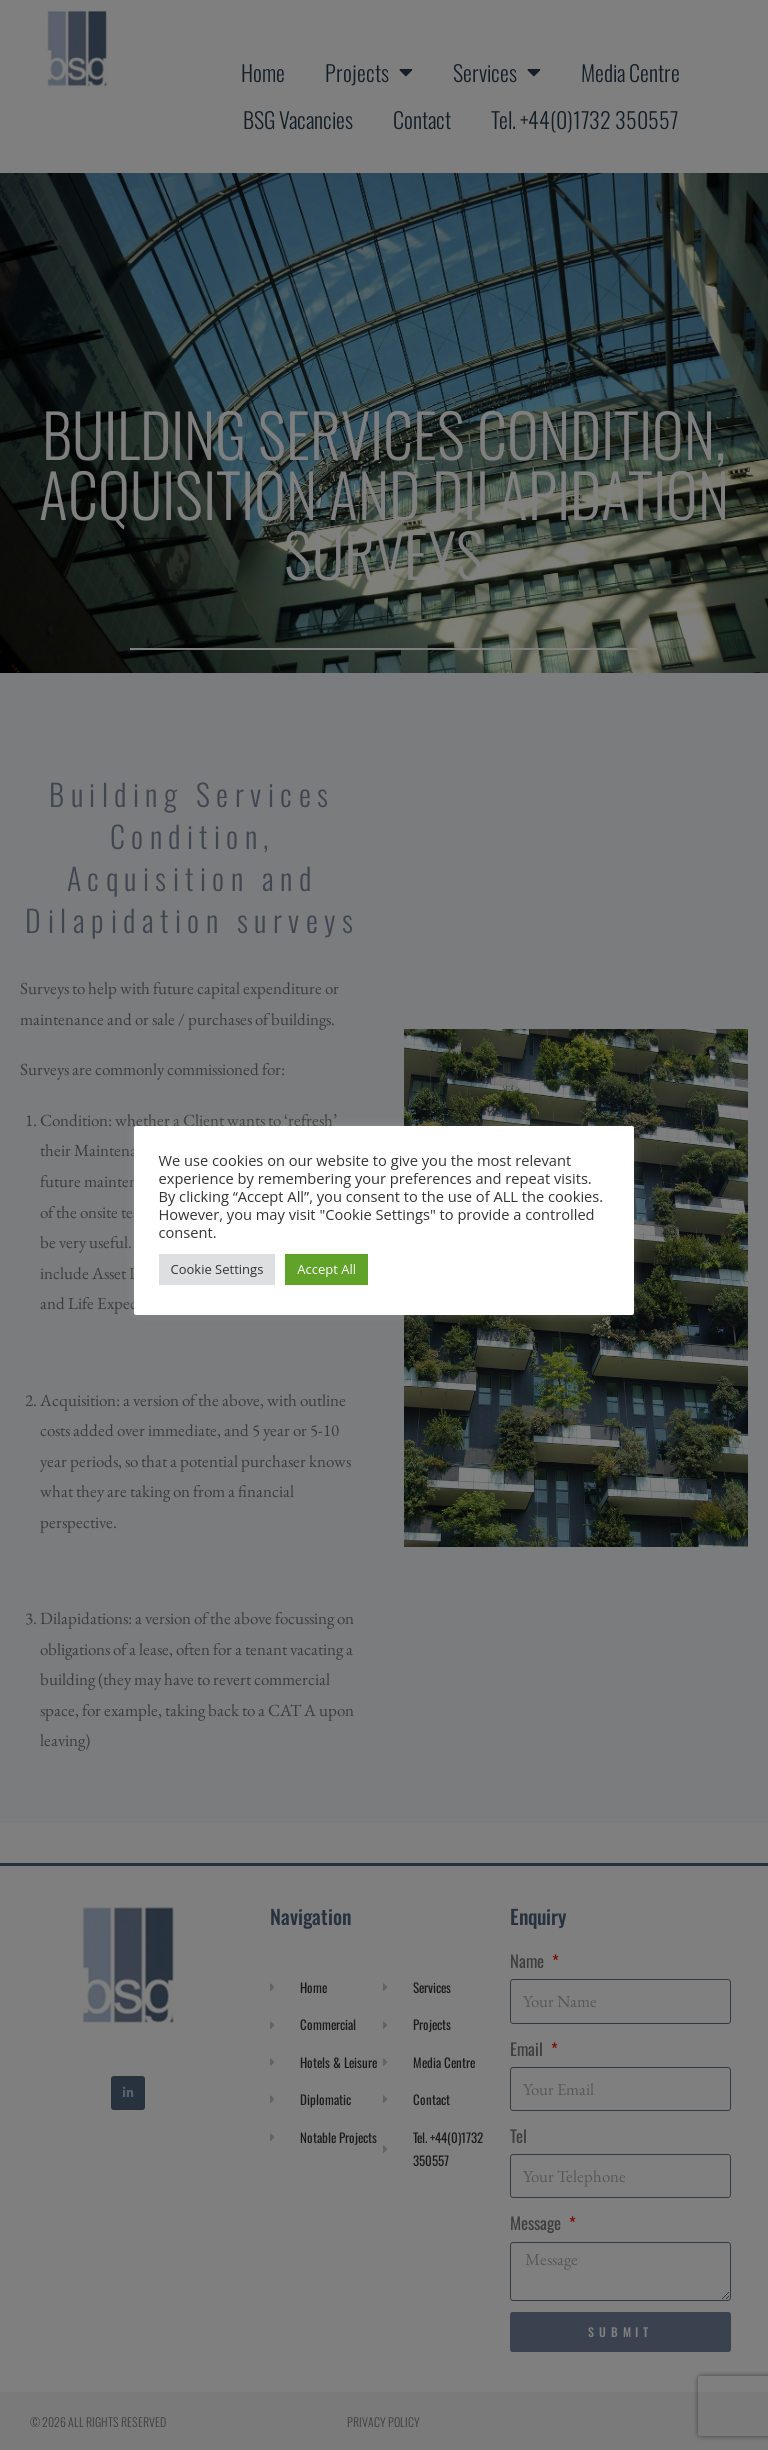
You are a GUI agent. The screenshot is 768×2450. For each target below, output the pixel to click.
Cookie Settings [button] (217, 1269)
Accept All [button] (327, 1269)
